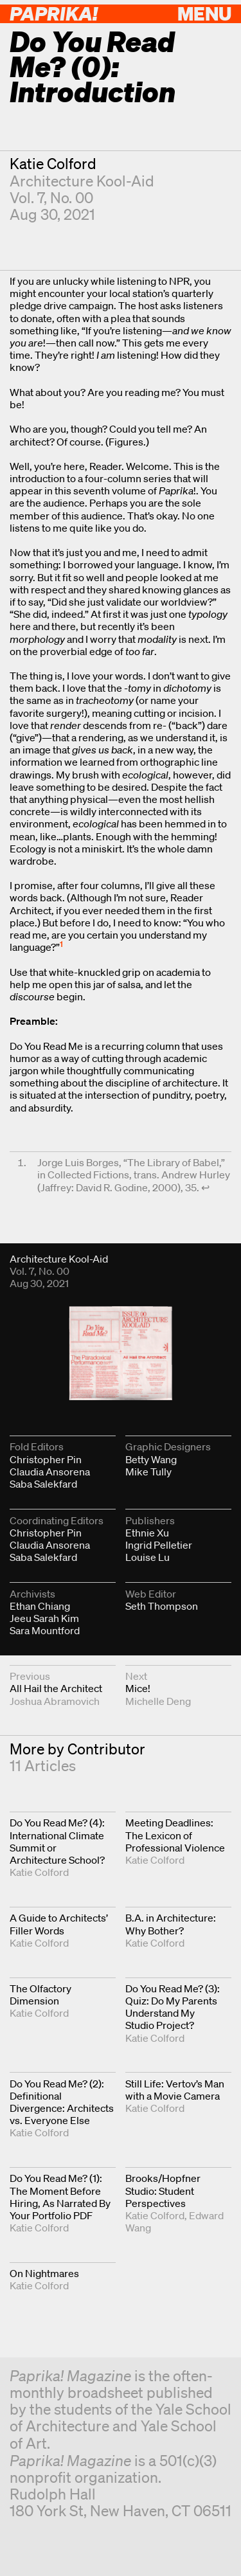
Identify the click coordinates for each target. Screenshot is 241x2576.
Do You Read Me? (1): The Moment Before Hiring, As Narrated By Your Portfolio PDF (60, 2197)
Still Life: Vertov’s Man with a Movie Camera (174, 2089)
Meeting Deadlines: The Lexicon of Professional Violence (175, 1834)
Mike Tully (148, 1471)
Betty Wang (151, 1459)
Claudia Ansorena (50, 1471)
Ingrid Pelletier (158, 1544)
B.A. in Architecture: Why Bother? (170, 1923)
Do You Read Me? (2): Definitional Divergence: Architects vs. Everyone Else (62, 2102)
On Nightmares (44, 2273)
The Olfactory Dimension (40, 1994)
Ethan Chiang (40, 1605)
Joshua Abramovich (55, 1701)
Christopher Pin (46, 1459)
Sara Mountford (45, 1630)
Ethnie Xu (147, 1532)
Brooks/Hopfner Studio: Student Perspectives (163, 2190)
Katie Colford (53, 163)
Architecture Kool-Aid (82, 181)
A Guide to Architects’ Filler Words (59, 1923)
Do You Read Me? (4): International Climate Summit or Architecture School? (57, 1841)
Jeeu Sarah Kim (44, 1618)
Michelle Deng (158, 1701)
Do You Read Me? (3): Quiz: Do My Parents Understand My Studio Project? (172, 2007)
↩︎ (205, 1187)
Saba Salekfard (43, 1483)
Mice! (137, 1688)
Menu (204, 13)
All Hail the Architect (56, 1688)
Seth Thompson (161, 1605)
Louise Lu (147, 1557)
